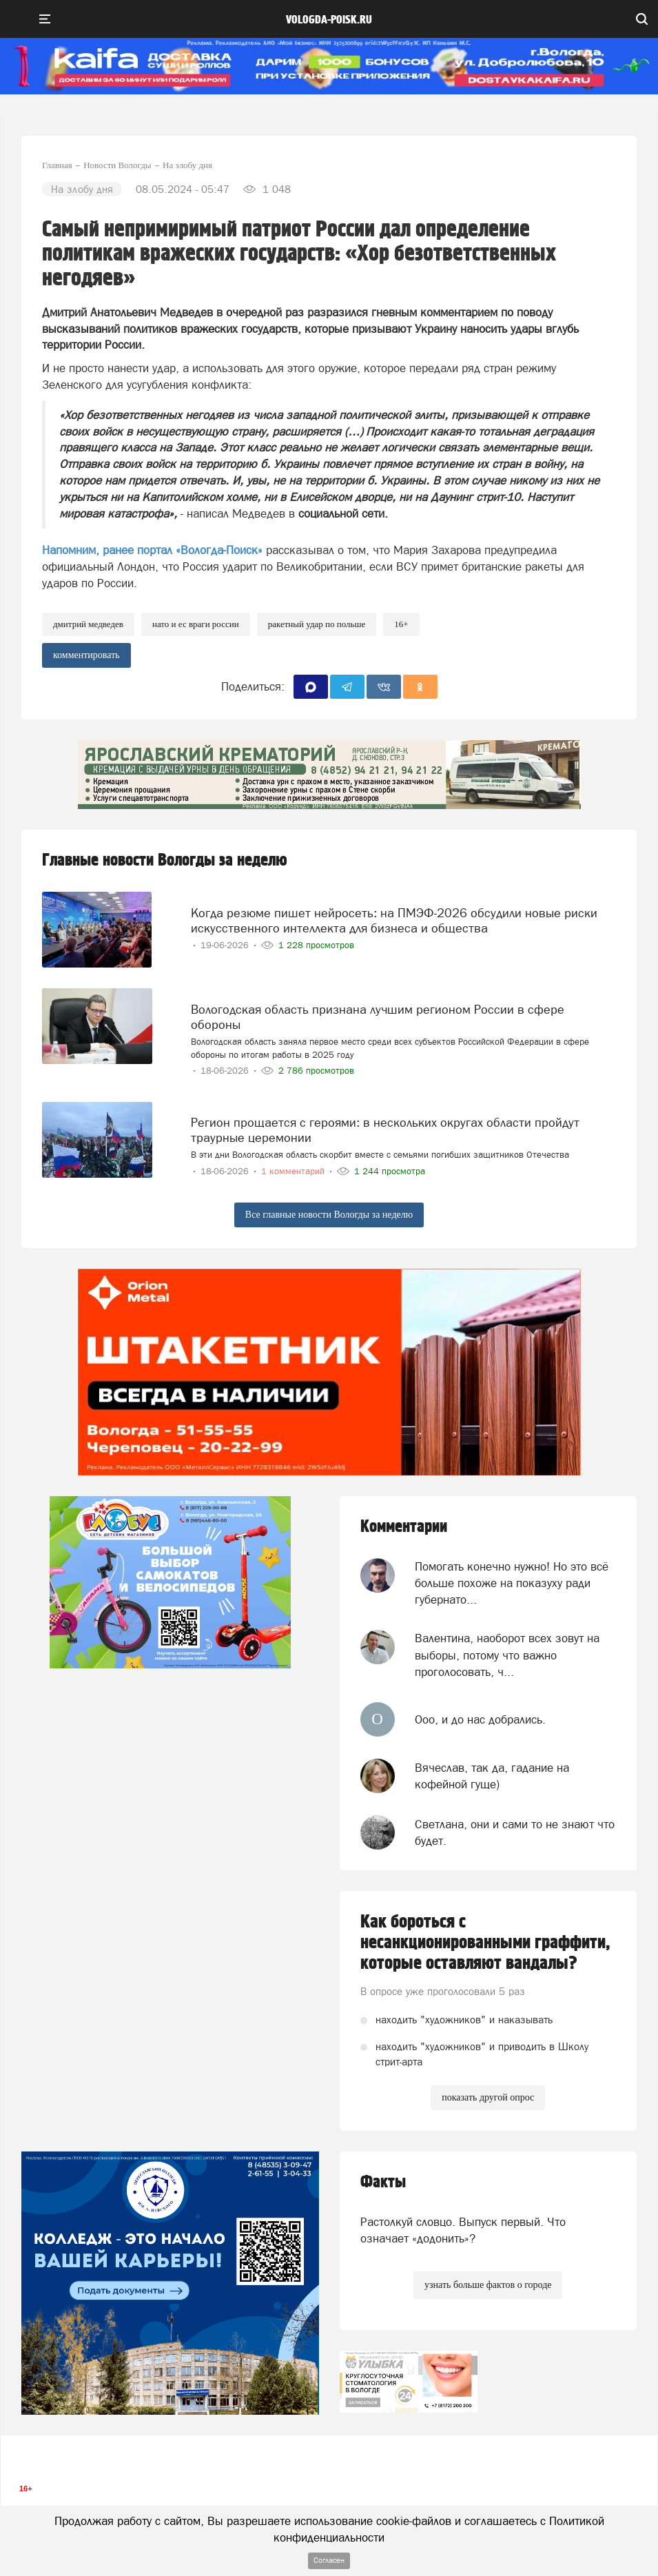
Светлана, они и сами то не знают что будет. (515, 1832)
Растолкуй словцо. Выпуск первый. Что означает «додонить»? (463, 2230)
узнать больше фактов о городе (487, 2285)
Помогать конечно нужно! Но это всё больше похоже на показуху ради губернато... (511, 1583)
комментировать (86, 655)
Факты (383, 2182)
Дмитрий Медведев (88, 624)
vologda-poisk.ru (329, 20)
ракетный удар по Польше (317, 624)
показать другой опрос (488, 2097)
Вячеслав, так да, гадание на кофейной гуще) (492, 1776)
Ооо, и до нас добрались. (480, 1719)
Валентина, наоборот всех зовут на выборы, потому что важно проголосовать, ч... (507, 1655)
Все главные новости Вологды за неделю (329, 1214)
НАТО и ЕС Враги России (195, 624)
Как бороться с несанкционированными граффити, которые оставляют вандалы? (485, 1943)
